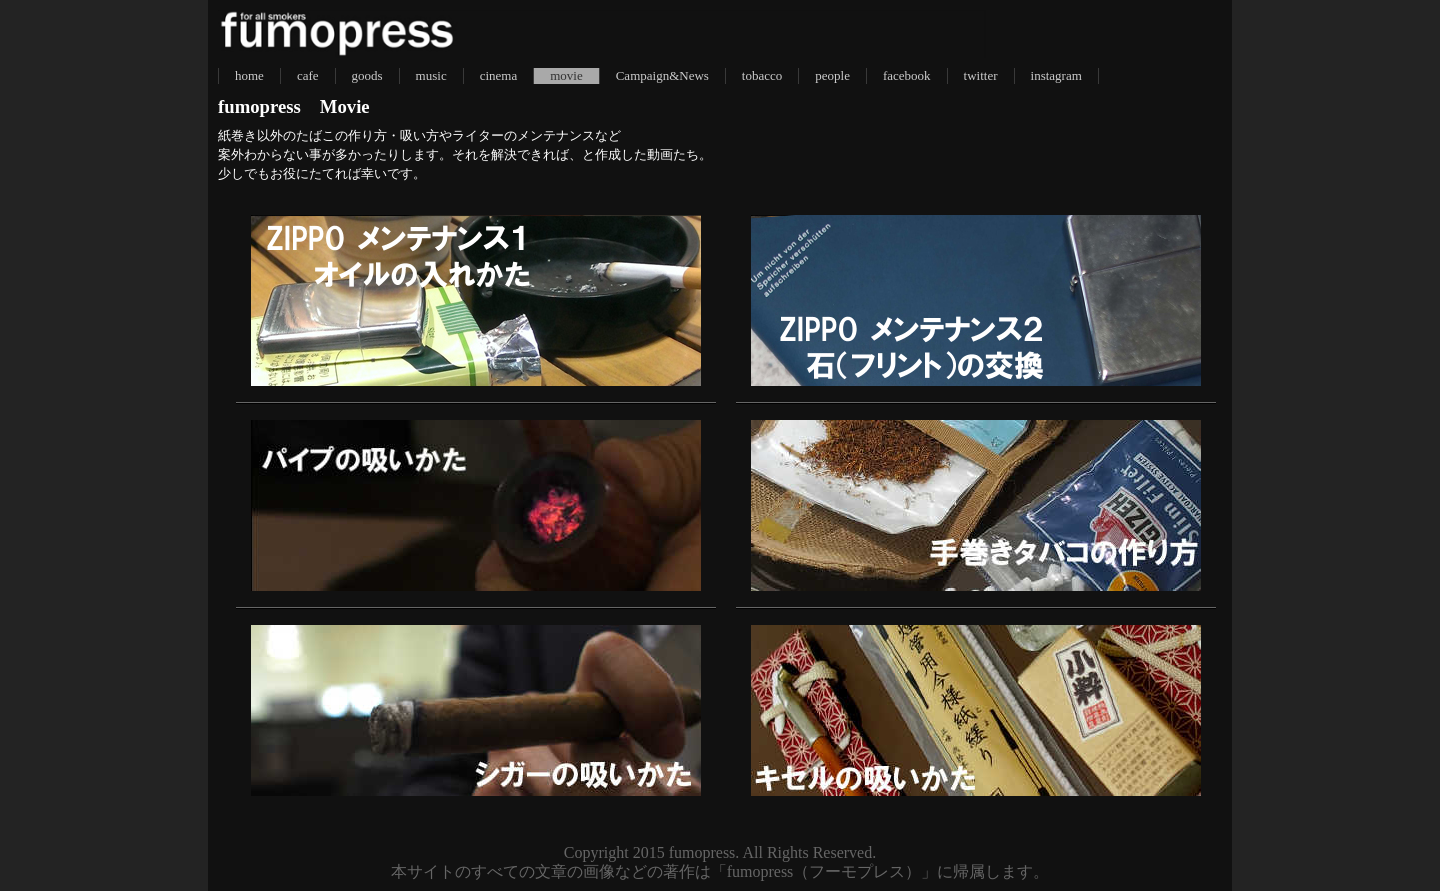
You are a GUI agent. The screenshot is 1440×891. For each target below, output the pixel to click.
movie (566, 75)
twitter (981, 75)
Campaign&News (662, 75)
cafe (308, 75)
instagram (1056, 75)
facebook (907, 75)
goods (367, 75)
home (249, 75)
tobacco (762, 75)
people (832, 75)
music (431, 75)
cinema (499, 75)
